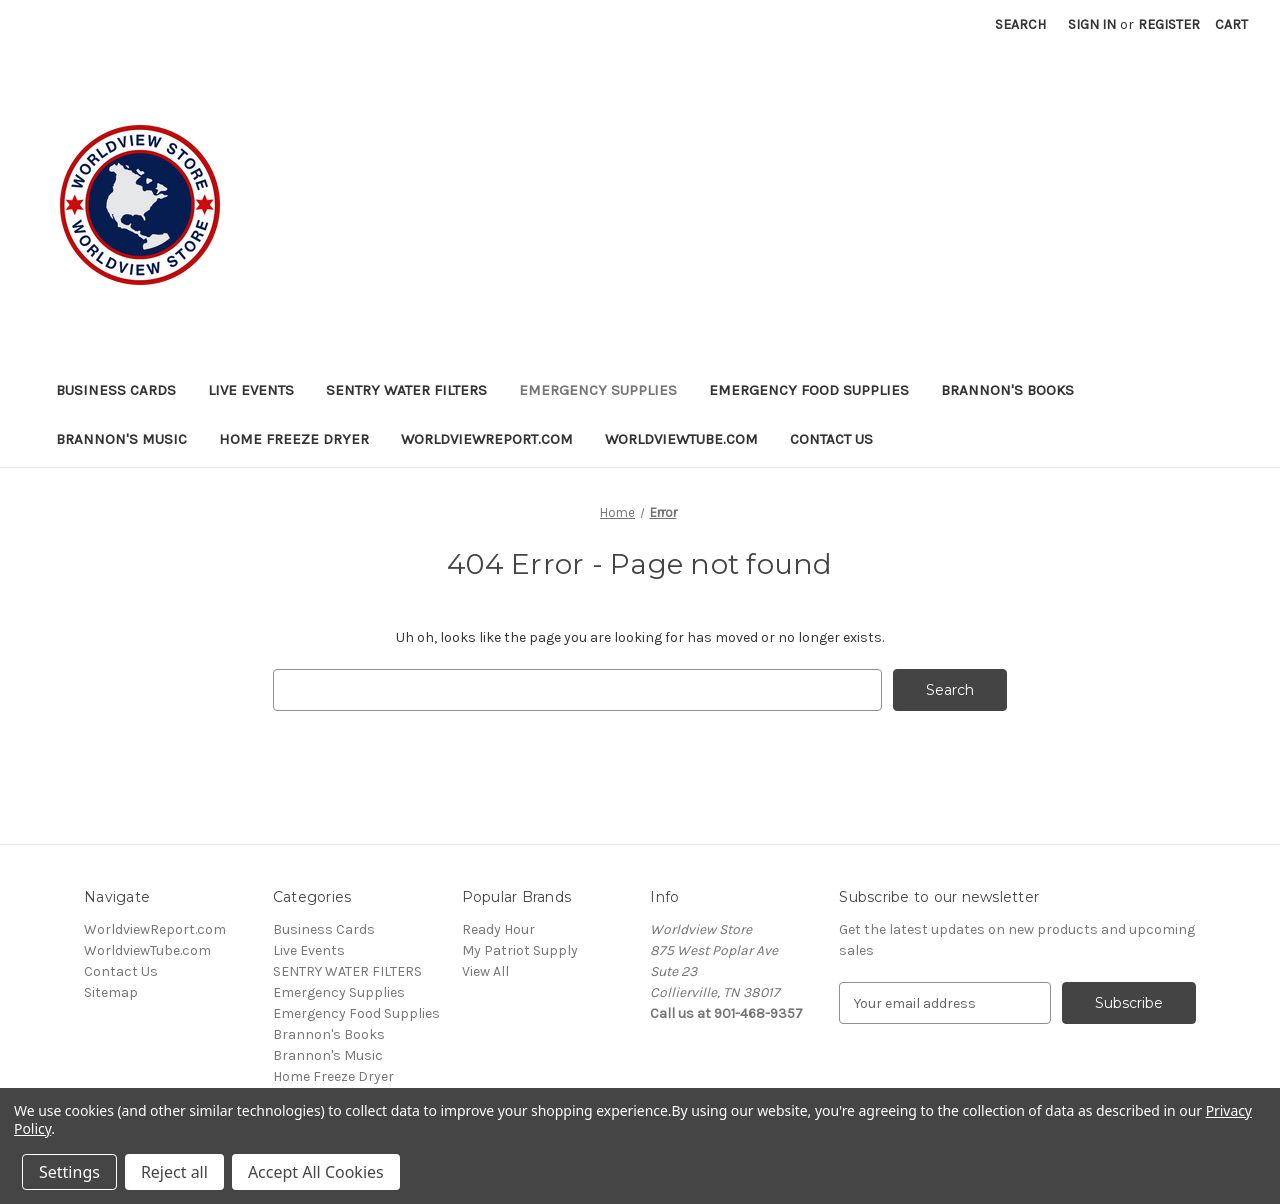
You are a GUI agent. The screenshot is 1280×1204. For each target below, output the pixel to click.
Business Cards (116, 390)
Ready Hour (498, 929)
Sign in (1092, 24)
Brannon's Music (121, 439)
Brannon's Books (1007, 390)
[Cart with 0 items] (1231, 24)
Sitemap (111, 992)
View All (485, 971)
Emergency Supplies (598, 390)
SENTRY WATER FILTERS (406, 390)
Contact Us (831, 439)
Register (1169, 24)
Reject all (174, 1172)
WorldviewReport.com (487, 439)
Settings (69, 1172)
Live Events (251, 390)
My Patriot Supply (520, 950)
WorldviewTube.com (681, 439)
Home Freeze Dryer (294, 439)
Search (1020, 24)
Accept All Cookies (316, 1172)
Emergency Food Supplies (809, 390)
